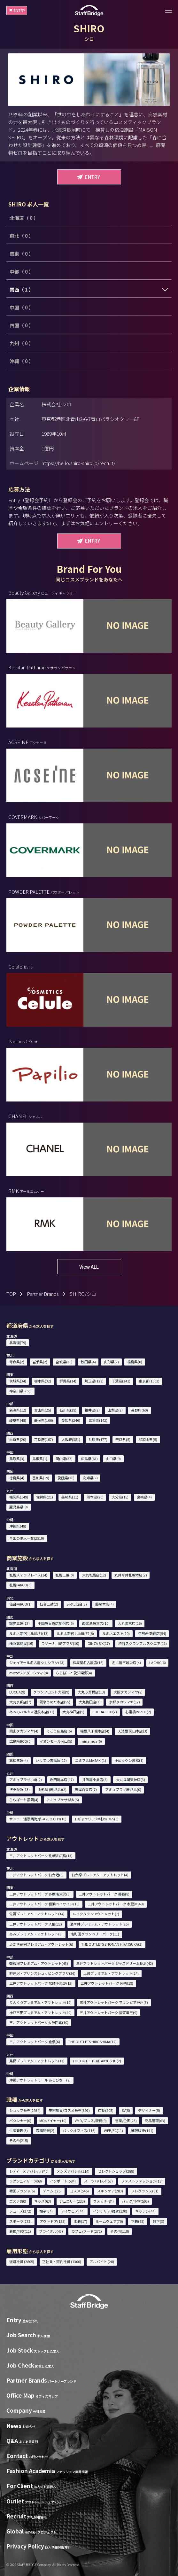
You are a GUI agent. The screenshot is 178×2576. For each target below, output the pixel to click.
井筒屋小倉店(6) (95, 1779)
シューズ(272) (20, 2211)
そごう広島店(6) (59, 1730)
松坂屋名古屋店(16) (88, 1662)
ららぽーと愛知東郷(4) (74, 1672)
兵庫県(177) (98, 1439)
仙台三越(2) (49, 1604)
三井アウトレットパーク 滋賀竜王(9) (108, 2012)
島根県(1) (39, 1458)
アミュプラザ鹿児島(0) (123, 1789)
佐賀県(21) (44, 1496)
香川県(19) (40, 1477)
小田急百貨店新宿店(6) (56, 1623)
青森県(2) (16, 1361)
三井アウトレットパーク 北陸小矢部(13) (41, 1983)
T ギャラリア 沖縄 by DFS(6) (96, 1818)
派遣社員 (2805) (21, 2261)
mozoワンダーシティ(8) (28, 1672)
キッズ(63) (42, 2201)
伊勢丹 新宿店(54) (152, 1633)
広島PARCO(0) (20, 1741)
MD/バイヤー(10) (52, 2120)
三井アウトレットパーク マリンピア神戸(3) (114, 2002)
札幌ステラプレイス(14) (28, 1574)
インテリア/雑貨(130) (110, 2211)
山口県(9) (113, 1458)
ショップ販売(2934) (25, 2110)
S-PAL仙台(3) (76, 1604)
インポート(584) (63, 2180)
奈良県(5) (122, 1439)
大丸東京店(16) (130, 1623)
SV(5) (126, 2110)
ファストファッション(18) (142, 2180)
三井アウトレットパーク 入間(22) (35, 1923)
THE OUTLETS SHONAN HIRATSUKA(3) (112, 1944)
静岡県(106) (43, 1420)
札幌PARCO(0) (20, 1584)
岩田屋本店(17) (62, 1779)
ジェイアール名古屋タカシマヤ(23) (37, 1662)
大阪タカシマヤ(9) (128, 1691)
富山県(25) (42, 1410)
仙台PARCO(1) (20, 1604)
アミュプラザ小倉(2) (25, 1779)
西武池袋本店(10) (96, 1623)
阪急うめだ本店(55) (54, 1701)
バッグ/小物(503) (135, 2201)
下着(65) (137, 2221)
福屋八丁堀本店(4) (94, 1730)
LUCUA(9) (17, 1691)
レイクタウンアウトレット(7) (96, 1913)
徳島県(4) (16, 1477)
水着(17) (80, 2221)
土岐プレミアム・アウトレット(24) (111, 1973)
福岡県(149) (18, 1496)
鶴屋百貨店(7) (86, 1789)
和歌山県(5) (148, 1439)
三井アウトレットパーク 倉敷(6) (34, 2041)
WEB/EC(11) (113, 2130)
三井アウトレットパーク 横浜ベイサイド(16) (44, 1903)
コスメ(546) (79, 2190)
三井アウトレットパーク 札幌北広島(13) (41, 1855)
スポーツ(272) (20, 2221)
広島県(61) (89, 1458)
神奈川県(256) (20, 1390)
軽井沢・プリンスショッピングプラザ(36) (42, 1973)
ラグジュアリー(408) (25, 2180)
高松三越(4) (18, 1760)
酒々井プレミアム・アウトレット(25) (99, 1923)
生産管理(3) (18, 2130)
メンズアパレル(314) (73, 2171)
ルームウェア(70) (109, 2221)
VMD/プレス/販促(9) (91, 2120)
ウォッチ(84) (103, 2201)
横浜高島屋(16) (21, 1643)
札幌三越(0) (64, 1574)
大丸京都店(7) (20, 1701)
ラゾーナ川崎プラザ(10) (60, 1643)
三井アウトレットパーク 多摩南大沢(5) (40, 1893)
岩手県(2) (39, 1361)
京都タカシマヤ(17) (124, 1701)
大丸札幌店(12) (94, 1574)
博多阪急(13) (19, 1789)
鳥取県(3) (16, 1458)
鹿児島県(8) (18, 1506)
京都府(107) (43, 1439)
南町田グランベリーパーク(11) (95, 1933)
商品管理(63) (155, 2120)
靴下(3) (158, 2221)
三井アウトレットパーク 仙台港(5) (36, 1874)
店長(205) (105, 2110)
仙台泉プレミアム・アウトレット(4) (100, 1874)
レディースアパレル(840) (29, 2171)
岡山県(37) (64, 1458)
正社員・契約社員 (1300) (61, 2261)
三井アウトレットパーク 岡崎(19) (107, 1983)
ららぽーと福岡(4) (23, 1799)
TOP (11, 1293)
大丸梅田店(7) (90, 1701)
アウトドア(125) (53, 2221)
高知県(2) (90, 1477)
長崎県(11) (69, 1496)
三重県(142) (98, 1420)
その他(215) (18, 2140)
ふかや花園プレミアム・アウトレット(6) (41, 1944)
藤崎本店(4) (104, 1604)
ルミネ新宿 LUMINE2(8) (75, 1633)
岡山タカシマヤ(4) (23, 1730)
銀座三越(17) (19, 1623)
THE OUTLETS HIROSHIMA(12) (92, 2041)
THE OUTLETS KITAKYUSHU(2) (97, 2060)
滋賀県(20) (17, 1439)
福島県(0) (134, 1361)
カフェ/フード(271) (86, 2231)
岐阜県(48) (17, 1420)
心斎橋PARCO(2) (138, 1711)
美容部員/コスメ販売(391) (69, 2110)
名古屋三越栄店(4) (126, 1662)
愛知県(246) (70, 1420)
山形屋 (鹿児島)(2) (52, 1789)
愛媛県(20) (66, 1477)
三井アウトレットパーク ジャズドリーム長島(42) (114, 1963)
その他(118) (119, 2231)
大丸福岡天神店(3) (130, 1779)
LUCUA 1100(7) (105, 1711)
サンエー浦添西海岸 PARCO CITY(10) (37, 1818)
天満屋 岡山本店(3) (132, 1730)
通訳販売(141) (142, 2130)
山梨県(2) (115, 1410)
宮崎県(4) (144, 1496)
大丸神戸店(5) (73, 1711)
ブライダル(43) (51, 2231)
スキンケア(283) (110, 2190)
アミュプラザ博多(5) (62, 1799)
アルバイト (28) (101, 2261)
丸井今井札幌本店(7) (130, 1574)
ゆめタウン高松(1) (128, 1760)
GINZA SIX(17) (99, 1643)
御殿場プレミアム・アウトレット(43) (38, 1963)
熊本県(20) (95, 1496)
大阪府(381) (70, 1439)
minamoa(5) (91, 1741)
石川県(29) (67, 1410)
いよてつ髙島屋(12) (51, 1760)
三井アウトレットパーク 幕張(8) (104, 1893)
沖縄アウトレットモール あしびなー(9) (40, 2079)
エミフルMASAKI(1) (90, 1760)
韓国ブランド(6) (22, 2190)
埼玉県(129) (94, 1380)
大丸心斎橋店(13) (91, 1691)
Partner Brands (43, 1293)
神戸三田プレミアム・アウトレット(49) (40, 2012)
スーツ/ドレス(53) (98, 2180)
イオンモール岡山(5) (56, 1741)
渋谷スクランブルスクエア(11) (142, 1643)
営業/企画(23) (126, 2120)
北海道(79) (17, 1342)
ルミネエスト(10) (116, 1633)
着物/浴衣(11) (20, 2231)
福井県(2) (92, 1410)
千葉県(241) (121, 1380)
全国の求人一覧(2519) (26, 1538)
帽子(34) (46, 2211)
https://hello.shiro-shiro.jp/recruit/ (78, 463)
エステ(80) (17, 2201)
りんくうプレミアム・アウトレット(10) (40, 2002)
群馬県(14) (67, 1380)
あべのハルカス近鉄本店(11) (31, 1711)
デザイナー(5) (149, 2110)
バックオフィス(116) (79, 2130)
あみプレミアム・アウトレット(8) (36, 1933)
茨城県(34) (17, 1380)
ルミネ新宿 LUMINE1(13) (29, 1633)
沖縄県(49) (17, 1526)
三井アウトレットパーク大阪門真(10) (38, 2022)
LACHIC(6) (157, 1662)
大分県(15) (120, 1496)
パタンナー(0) (20, 2120)
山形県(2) (111, 1361)
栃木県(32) (42, 1380)
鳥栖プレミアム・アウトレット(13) (37, 2060)
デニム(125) (52, 2190)
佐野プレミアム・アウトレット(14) (37, 1913)
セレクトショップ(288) (116, 2171)
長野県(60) (139, 1410)
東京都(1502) (149, 1380)
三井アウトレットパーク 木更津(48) (116, 1903)
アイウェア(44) (73, 2211)
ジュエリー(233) (72, 2201)
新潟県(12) (17, 1410)
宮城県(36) (64, 1361)
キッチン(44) (145, 2211)
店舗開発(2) (45, 2130)
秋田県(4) (88, 1361)
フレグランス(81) (145, 2190)
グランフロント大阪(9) (51, 1691)
